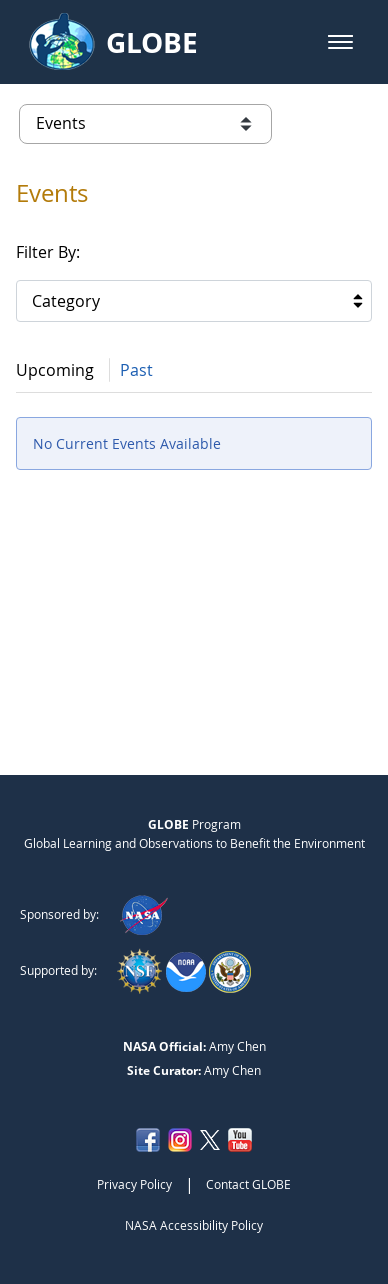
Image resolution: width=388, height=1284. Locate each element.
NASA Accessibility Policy (194, 1225)
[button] (340, 42)
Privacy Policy (134, 1184)
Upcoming (55, 370)
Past (136, 370)
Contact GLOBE (248, 1184)
